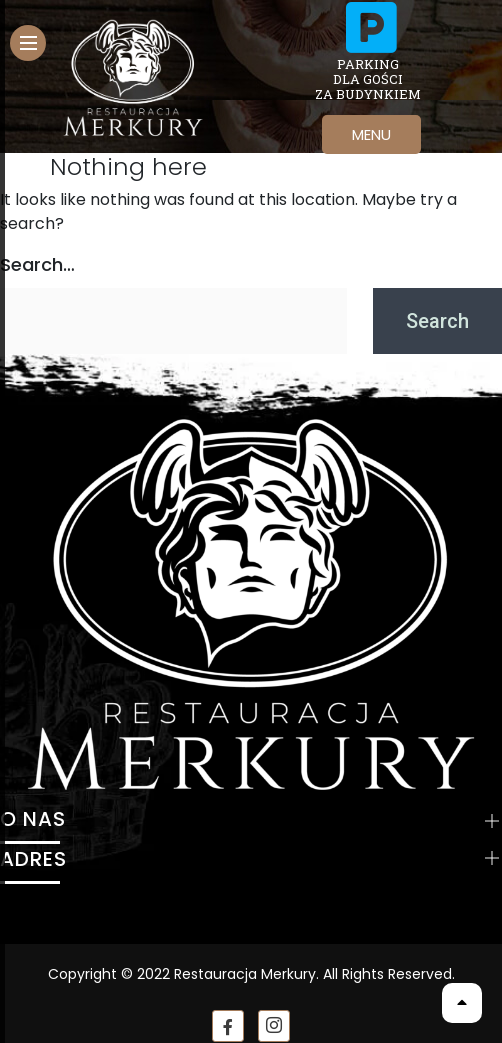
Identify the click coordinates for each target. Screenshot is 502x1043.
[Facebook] (228, 1026)
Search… (37, 264)
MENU (371, 134)
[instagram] (274, 1026)
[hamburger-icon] (28, 43)
